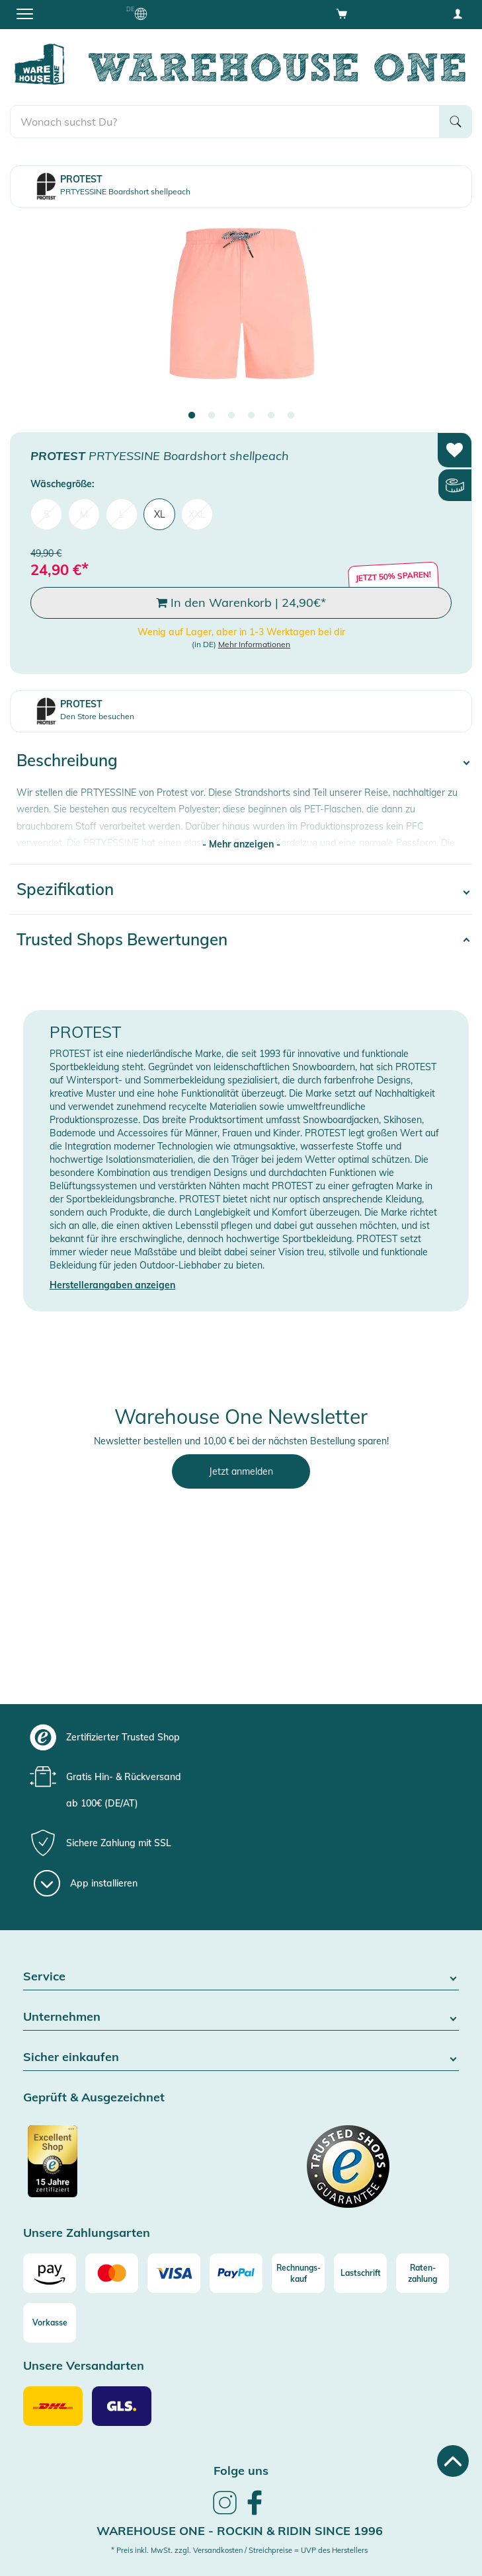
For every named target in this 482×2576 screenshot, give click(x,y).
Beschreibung (67, 760)
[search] (225, 121)
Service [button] (241, 1977)
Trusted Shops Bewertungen (122, 939)
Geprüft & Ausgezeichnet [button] (94, 2098)
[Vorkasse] (49, 2323)
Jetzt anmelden (241, 1471)
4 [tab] (251, 415)
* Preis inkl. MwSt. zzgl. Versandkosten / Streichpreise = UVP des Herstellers (239, 2550)
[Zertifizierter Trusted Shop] (130, 2168)
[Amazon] (49, 2273)
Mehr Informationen (254, 644)
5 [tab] (271, 415)
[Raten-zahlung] (422, 2273)
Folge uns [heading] (241, 2470)
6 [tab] (291, 415)
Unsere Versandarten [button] (83, 2366)
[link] (225, 2512)
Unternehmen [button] (241, 2017)
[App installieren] (85, 1883)
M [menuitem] (84, 514)
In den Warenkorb (241, 602)
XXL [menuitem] (197, 514)
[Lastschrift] (360, 2273)
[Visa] (173, 2273)
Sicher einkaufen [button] (241, 2057)
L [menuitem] (121, 514)
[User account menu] (457, 13)
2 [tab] (211, 415)
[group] (239, 1737)
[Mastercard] (111, 2273)
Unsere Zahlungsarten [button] (86, 2233)
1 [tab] (191, 415)
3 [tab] (231, 415)
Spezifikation (65, 889)
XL (159, 514)
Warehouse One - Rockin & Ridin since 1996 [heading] (240, 2530)
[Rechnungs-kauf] (298, 2273)
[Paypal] (236, 2273)
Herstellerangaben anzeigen (112, 1285)
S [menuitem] (47, 514)
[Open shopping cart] (341, 13)
